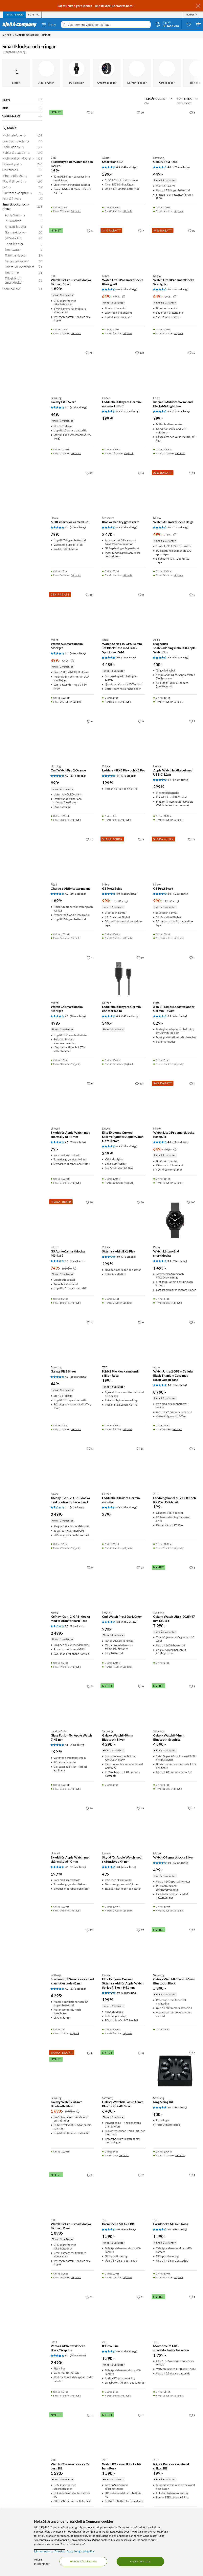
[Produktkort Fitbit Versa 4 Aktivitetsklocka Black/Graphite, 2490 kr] (72, 2315)
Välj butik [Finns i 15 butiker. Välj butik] (178, 2395)
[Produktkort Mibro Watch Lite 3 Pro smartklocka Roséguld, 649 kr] (175, 1101)
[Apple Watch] (46, 72)
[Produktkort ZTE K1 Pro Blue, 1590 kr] (124, 2315)
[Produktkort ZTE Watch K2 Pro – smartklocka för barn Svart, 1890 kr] (72, 249)
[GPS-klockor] (167, 72)
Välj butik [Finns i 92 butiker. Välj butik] (76, 1547)
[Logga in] (167, 24)
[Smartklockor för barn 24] (23, 268)
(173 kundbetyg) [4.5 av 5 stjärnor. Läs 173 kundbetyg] (130, 411)
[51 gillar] (89, 2297)
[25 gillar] (89, 839)
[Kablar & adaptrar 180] (22, 153)
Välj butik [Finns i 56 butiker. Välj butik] (127, 333)
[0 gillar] (141, 594)
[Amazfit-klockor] (106, 72)
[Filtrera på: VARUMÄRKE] (22, 116)
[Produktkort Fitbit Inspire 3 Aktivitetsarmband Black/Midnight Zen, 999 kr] (175, 371)
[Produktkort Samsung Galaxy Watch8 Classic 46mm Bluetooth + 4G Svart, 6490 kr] (124, 2071)
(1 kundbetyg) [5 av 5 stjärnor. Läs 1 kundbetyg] (128, 657)
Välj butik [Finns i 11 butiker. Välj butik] (76, 333)
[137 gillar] (139, 1083)
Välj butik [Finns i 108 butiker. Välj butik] (128, 453)
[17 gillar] (89, 1930)
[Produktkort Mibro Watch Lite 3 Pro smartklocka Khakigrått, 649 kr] (124, 249)
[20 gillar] (140, 1202)
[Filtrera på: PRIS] (22, 108)
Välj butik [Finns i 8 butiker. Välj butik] (177, 1302)
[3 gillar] (192, 2053)
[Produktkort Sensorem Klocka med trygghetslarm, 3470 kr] (124, 491)
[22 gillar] (191, 230)
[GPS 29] (22, 188)
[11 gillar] (140, 2297)
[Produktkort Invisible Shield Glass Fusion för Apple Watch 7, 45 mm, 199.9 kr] (72, 1704)
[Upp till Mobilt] (16, 72)
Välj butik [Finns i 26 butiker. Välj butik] (76, 575)
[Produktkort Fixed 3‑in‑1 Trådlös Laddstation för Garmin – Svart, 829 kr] (175, 975)
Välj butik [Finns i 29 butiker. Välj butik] (76, 211)
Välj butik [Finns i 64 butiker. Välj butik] (76, 2395)
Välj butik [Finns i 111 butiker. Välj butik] (128, 1182)
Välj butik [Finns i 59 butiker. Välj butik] (127, 1666)
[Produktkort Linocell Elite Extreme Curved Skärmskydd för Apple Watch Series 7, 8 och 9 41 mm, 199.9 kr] (124, 1948)
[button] (24, 51)
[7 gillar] (141, 230)
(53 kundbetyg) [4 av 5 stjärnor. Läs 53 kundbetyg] (78, 775)
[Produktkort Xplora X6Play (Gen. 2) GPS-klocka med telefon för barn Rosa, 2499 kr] (72, 1585)
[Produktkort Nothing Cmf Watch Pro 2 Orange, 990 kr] (72, 739)
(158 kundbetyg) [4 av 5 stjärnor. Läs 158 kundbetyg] (181, 167)
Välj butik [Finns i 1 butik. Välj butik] (124, 2155)
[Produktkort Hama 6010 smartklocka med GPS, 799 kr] (72, 491)
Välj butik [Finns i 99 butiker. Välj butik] (127, 1429)
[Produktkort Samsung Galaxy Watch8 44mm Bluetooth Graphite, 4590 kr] (175, 1704)
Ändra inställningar (42, 2561)
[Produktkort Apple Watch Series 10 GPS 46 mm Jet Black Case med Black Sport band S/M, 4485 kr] (124, 613)
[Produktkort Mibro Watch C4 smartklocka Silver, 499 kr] (175, 1826)
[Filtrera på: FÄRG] (22, 100)
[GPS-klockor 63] (23, 239)
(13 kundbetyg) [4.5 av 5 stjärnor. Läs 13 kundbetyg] (129, 527)
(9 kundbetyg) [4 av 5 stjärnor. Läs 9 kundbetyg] (179, 1260)
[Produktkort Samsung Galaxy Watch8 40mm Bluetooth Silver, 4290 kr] (124, 1704)
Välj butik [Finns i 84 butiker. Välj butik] (178, 819)
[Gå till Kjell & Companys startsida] (20, 24)
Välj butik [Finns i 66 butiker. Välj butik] (76, 937)
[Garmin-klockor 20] (23, 233)
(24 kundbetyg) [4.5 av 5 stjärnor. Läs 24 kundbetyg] (129, 167)
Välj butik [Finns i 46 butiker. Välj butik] (178, 1182)
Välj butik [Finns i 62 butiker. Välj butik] (127, 1302)
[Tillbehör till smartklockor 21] (23, 281)
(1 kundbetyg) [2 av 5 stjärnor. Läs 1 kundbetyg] (77, 1507)
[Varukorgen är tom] (198, 24)
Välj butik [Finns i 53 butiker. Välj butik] (76, 453)
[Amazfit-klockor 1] (23, 227)
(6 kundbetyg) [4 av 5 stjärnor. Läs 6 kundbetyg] (128, 1866)
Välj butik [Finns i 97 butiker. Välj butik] (178, 701)
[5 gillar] (141, 839)
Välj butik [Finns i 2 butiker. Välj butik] (177, 1788)
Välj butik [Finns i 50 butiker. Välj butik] (127, 937)
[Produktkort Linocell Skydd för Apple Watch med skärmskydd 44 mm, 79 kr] (72, 1101)
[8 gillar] (192, 112)
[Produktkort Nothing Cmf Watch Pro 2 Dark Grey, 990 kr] (124, 1585)
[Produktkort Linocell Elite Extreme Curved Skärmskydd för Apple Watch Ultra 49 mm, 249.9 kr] (124, 1101)
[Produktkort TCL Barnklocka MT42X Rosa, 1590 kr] (175, 2193)
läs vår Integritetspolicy (80, 2551)
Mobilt (9, 127)
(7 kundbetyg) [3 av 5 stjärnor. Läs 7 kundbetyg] (128, 1256)
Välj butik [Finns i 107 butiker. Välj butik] (128, 1063)
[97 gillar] (140, 1930)
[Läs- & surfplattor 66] (22, 142)
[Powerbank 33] (22, 171)
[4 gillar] (141, 473)
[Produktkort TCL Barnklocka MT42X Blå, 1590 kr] (124, 2193)
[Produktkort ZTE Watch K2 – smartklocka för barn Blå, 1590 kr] (72, 2433)
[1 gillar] (90, 230)
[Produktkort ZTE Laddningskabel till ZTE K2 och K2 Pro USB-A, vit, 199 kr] (175, 1467)
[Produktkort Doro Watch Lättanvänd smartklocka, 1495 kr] (175, 1220)
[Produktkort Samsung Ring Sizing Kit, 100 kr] (175, 2071)
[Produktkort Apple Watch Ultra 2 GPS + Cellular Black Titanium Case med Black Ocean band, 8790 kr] (175, 1340)
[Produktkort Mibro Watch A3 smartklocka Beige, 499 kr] (175, 491)
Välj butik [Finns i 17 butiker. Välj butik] (178, 1063)
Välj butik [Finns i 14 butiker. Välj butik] (178, 211)
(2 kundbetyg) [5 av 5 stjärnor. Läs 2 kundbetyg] (179, 2107)
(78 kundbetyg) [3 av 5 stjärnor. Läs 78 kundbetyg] (129, 1992)
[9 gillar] (192, 473)
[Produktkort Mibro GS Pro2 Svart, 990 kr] (175, 857)
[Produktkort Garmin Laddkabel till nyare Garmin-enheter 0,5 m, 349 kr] (124, 975)
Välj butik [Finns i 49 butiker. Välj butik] (178, 937)
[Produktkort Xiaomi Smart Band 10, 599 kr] (124, 130)
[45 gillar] (89, 352)
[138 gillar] (139, 352)
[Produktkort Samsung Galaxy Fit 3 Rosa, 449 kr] (175, 130)
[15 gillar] (89, 594)
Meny (48, 24)
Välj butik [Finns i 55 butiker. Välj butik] (178, 333)
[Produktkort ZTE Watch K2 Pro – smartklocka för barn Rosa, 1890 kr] (72, 2193)
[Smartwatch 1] (23, 250)
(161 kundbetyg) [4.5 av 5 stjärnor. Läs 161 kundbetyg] (181, 411)
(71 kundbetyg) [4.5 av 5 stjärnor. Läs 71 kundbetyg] (129, 1146)
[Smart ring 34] (23, 273)
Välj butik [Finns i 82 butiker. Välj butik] (127, 1910)
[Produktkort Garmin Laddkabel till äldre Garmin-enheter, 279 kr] (124, 1467)
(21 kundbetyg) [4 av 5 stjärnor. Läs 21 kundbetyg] (129, 289)
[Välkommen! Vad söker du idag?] (108, 24)
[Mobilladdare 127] (22, 148)
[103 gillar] (191, 1202)
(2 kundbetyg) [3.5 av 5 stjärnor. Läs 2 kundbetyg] (77, 1260)
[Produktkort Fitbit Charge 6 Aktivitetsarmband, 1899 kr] (72, 857)
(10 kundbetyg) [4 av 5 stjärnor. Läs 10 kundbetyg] (180, 527)
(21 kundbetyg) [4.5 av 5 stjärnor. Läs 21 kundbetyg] (78, 1866)
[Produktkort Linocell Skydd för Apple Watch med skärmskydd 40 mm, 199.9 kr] (72, 1826)
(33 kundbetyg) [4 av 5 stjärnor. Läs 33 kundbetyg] (78, 1142)
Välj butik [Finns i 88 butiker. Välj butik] (127, 2033)
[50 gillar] (140, 957)
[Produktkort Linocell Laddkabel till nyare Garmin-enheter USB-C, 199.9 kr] (124, 371)
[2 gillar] (90, 112)
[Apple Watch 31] (23, 216)
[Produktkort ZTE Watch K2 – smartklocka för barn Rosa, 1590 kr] (124, 2433)
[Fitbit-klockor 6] (23, 245)
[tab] (14, 15)
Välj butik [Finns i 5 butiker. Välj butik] (126, 701)
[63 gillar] (191, 352)
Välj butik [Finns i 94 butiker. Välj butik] (127, 211)
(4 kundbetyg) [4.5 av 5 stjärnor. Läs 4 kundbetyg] (77, 1744)
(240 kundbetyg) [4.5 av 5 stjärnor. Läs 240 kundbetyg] (130, 1016)
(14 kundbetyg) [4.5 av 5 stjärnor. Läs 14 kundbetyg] (129, 1507)
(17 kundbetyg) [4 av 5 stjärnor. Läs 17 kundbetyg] (78, 1988)
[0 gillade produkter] (188, 24)
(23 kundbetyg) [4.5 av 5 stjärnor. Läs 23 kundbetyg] (78, 527)
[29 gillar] (89, 473)
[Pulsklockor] (76, 72)
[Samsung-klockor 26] (23, 262)
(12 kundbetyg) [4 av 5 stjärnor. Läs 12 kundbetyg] (129, 893)
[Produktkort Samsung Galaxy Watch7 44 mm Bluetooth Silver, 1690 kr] (72, 2071)
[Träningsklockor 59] (23, 256)
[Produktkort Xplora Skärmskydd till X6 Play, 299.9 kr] (124, 1220)
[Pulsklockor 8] (23, 222)
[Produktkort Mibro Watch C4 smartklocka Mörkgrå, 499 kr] (72, 975)
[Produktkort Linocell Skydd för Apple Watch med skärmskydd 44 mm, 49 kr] (124, 1826)
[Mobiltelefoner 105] (22, 136)
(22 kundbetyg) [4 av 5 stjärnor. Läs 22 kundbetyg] (129, 2351)
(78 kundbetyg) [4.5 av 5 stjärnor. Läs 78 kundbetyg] (78, 2355)
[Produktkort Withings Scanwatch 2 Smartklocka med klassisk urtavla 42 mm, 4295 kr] (72, 1948)
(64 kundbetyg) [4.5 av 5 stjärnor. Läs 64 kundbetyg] (180, 657)
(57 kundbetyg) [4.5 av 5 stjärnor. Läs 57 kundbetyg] (180, 779)
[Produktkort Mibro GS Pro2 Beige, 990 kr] (124, 857)
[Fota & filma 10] (22, 199)
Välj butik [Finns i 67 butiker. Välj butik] (178, 2277)
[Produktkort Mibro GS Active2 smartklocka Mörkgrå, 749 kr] (72, 1220)
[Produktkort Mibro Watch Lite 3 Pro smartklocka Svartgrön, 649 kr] (175, 249)
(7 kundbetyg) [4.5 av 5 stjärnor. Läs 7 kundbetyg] (128, 775)
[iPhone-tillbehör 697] (22, 176)
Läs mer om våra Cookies (49, 2551)
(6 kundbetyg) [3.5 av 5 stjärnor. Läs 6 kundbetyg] (179, 1016)
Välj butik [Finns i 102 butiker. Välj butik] (180, 453)
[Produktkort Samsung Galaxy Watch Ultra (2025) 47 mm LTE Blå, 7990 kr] (175, 1585)
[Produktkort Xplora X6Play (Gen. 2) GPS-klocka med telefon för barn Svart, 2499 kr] (72, 1467)
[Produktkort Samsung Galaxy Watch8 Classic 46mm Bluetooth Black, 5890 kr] (175, 1948)
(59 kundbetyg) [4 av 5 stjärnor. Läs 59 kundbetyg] (78, 893)
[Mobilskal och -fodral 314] (22, 159)
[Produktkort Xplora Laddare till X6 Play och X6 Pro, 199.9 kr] (124, 739)
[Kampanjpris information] (123, 296)
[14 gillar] (140, 1567)
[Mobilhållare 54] (22, 290)
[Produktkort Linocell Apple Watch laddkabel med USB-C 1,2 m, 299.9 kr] (175, 739)
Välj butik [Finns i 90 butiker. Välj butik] (76, 1910)
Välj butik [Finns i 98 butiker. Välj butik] (178, 1547)
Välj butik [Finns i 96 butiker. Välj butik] (76, 1788)
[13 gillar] (191, 1808)
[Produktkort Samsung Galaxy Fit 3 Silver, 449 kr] (72, 1340)
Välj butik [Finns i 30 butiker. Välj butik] (76, 1063)
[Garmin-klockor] (136, 72)
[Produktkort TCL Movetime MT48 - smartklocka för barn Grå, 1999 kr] (175, 2315)
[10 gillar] (140, 112)
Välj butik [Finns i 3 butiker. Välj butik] (126, 2395)
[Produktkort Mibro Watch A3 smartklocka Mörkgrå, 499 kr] (72, 613)
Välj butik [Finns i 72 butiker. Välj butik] (76, 819)
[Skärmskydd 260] (22, 165)
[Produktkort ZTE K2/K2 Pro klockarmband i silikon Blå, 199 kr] (175, 2433)
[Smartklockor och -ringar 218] (22, 207)
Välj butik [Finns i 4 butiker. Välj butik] (126, 819)
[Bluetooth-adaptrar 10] (22, 194)
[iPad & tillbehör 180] (22, 182)
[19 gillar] (191, 839)
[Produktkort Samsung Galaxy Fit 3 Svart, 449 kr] (72, 371)
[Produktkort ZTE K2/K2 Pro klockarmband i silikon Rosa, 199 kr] (124, 1340)
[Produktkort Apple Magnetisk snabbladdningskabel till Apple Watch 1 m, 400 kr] (175, 613)
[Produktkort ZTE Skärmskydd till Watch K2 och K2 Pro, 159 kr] (72, 130)
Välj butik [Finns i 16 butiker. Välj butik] (76, 2277)
